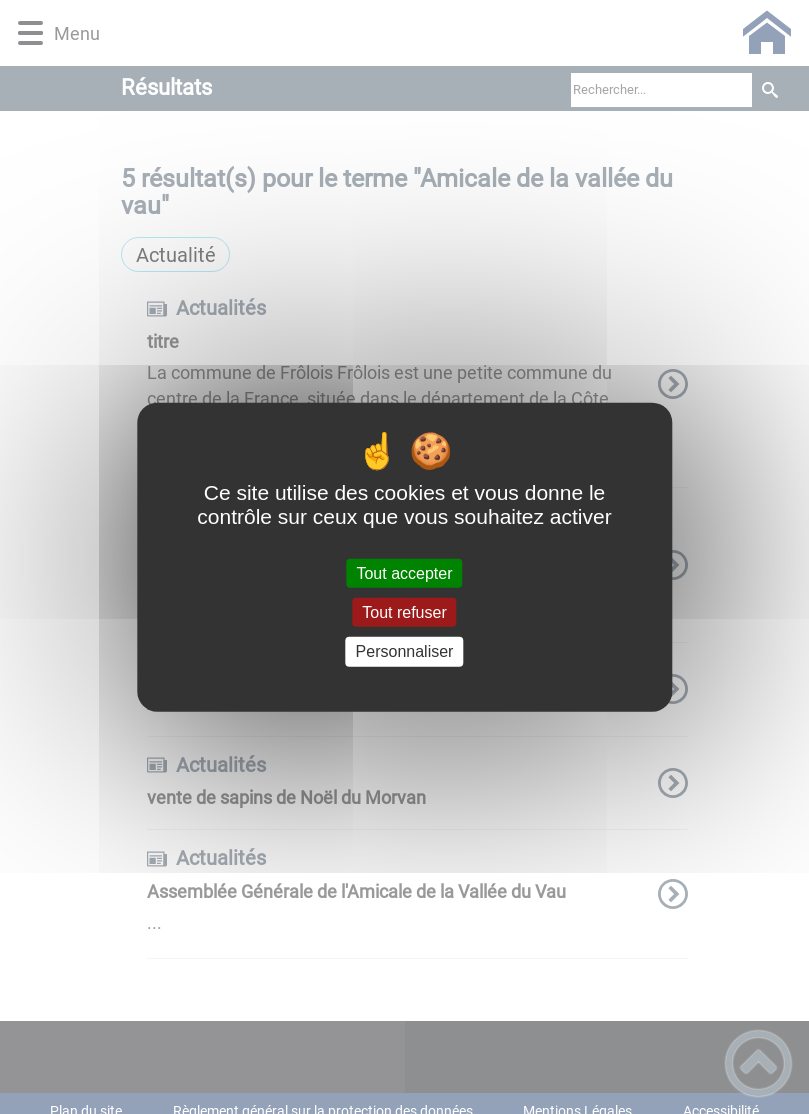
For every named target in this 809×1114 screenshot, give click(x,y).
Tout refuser (404, 612)
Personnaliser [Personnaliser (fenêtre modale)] (405, 651)
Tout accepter (404, 573)
